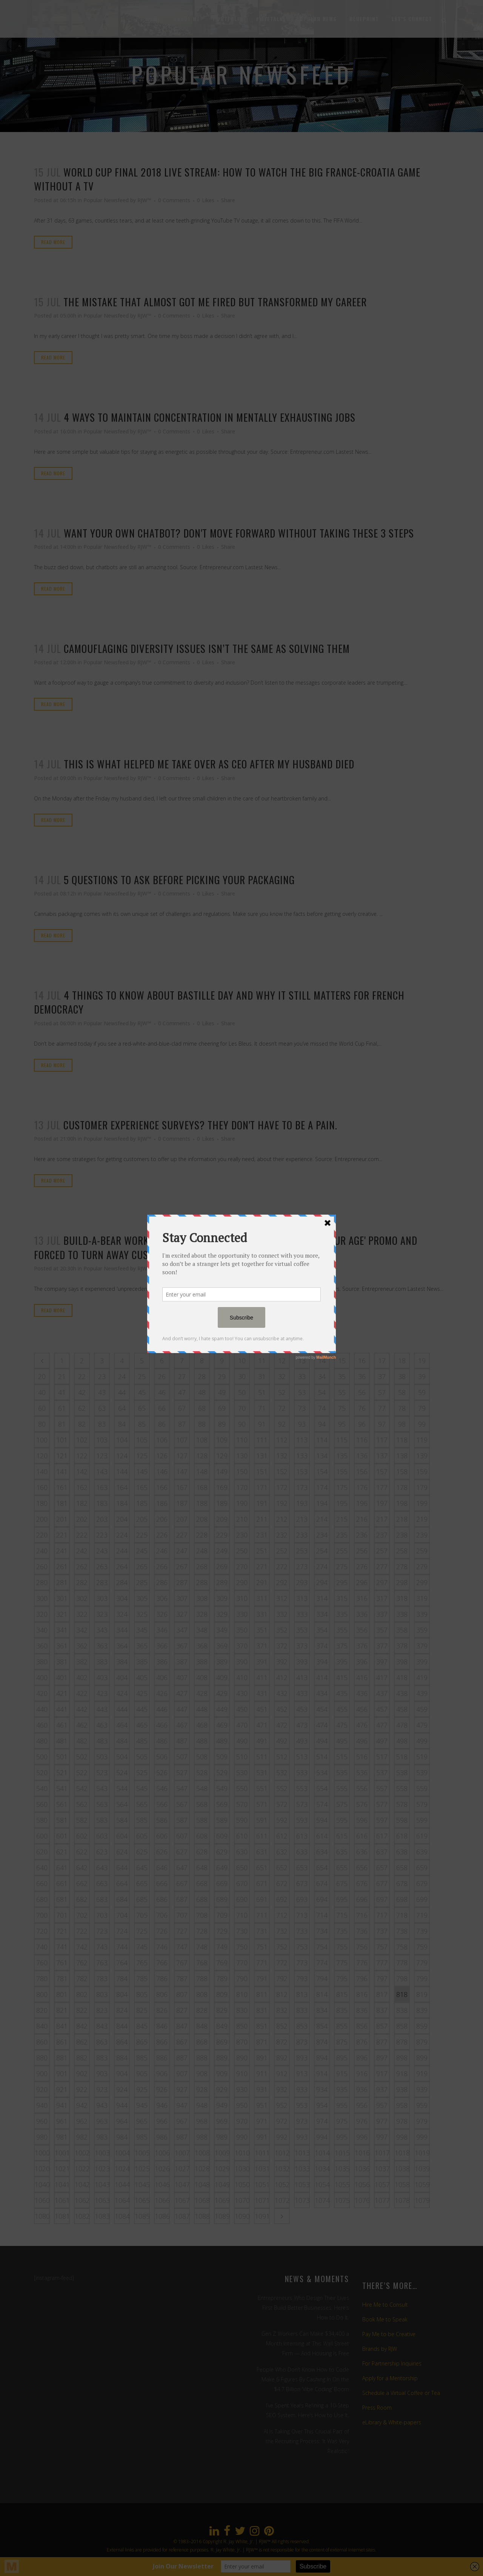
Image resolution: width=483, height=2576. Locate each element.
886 (162, 2057)
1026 (162, 2168)
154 (322, 1471)
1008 (202, 2152)
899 (422, 2057)
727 (182, 1930)
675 (342, 1883)
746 (162, 1946)
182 (82, 1503)
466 (162, 1725)
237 (382, 1534)
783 (102, 1978)
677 (382, 1883)
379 (422, 1645)
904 (122, 2073)
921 (62, 2089)
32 (282, 1376)
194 (322, 1503)
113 (302, 1439)
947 (182, 2105)
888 (202, 2057)
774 (322, 1962)
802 (82, 1994)
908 (202, 2073)
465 (142, 1725)
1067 (182, 2200)
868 (202, 2041)
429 (222, 1693)
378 (402, 1645)
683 (102, 1899)
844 (122, 2026)
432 (282, 1693)
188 (202, 1503)
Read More (53, 242)
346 (162, 1629)
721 (62, 1930)
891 (262, 2057)
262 (82, 1566)
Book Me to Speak (385, 2319)
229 (222, 1534)
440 (42, 1709)
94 (322, 1424)
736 (362, 1930)
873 (302, 2041)
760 (42, 1962)
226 (162, 1534)
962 (82, 2121)
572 (282, 1804)
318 (402, 1598)
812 (282, 1994)
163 (102, 1487)
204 (122, 1519)
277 (382, 1566)
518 (402, 1756)
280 (42, 1582)
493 (302, 1740)
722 (82, 1930)
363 (102, 1645)
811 (262, 1994)
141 (62, 1471)
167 (182, 1487)
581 (62, 1820)
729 (222, 1930)
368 (202, 1645)
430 (242, 1693)
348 (202, 1629)
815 (342, 1994)
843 (102, 2026)
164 (122, 1487)
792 (282, 1978)
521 (62, 1772)
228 (202, 1534)
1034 (322, 2168)
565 (142, 1804)
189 (222, 1503)
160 (42, 1487)
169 (222, 1487)
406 (162, 1677)
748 (202, 1946)
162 (82, 1487)
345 (142, 1629)
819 (422, 1994)
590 (242, 1820)
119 (422, 1439)
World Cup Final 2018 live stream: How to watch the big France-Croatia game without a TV (227, 179)
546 (162, 1788)
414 (322, 1677)
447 (182, 1709)
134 (322, 1455)
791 (262, 1978)
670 (242, 1883)
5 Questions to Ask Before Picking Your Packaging (179, 879)
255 (342, 1550)
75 (342, 1408)
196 (362, 1503)
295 (342, 1582)
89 (222, 1424)
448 (202, 1709)
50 (242, 1392)
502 (82, 1756)
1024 (122, 2168)
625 (142, 1851)
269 (222, 1566)
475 (342, 1725)
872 (282, 2041)
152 (282, 1471)
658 (402, 1867)
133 (302, 1455)
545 (142, 1788)
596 (362, 1820)
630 (242, 1851)
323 (102, 1614)
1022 (82, 2168)
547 (182, 1788)
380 (42, 1661)
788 (202, 1978)
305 (142, 1598)
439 (422, 1693)
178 (402, 1487)
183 (102, 1503)
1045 (142, 2184)
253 (302, 1550)
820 (42, 2010)
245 (142, 1550)
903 (102, 2073)
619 (422, 1835)
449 (222, 1709)
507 (182, 1756)
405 (142, 1677)
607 (182, 1835)
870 (242, 2041)
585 (142, 1820)
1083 (102, 2216)
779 (422, 1962)
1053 (302, 2184)
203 (102, 1519)
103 (102, 1439)
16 (362, 1360)
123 (102, 1455)
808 (202, 1994)
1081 (62, 2216)
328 (202, 1614)
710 (242, 1915)
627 (182, 1851)
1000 (42, 2152)
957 (382, 2105)
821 (62, 2010)
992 (282, 2136)
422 (82, 1693)
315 (342, 1598)
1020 (42, 2168)
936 (362, 2089)
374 (322, 1645)
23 (102, 1376)
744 (122, 1946)
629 (222, 1851)
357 (382, 1629)
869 (222, 2041)
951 (262, 2105)
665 (142, 1883)
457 (382, 1709)
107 (182, 1439)
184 (122, 1503)
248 (202, 1550)
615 (342, 1835)
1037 (382, 2168)
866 (162, 2041)
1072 (282, 2200)
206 (162, 1519)
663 (102, 1883)
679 (422, 1883)
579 (422, 1804)
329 (222, 1614)
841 (62, 2026)
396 (362, 1661)
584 (122, 1820)
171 (262, 1487)
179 (422, 1487)
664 (122, 1883)
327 (182, 1614)
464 (122, 1725)
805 (142, 1994)
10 (242, 1360)
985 (142, 2136)
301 (62, 1598)
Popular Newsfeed (106, 200)
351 (262, 1629)
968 (202, 2121)
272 (282, 1566)
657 (382, 1867)
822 (82, 2010)
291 (262, 1582)
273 (302, 1566)
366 (162, 1645)
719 (422, 1915)
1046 (162, 2184)
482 (82, 1740)
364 (122, 1645)
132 (282, 1455)
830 (242, 2010)
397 (382, 1661)
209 (222, 1519)
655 (342, 1867)
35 (342, 1376)
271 (262, 1566)
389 (222, 1661)
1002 (82, 2152)
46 (162, 1392)
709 (222, 1915)
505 (142, 1756)
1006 (162, 2152)
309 (222, 1598)
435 (342, 1693)
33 (302, 1376)
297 (382, 1582)
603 (102, 1835)
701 (62, 1915)
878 (402, 2041)
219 (422, 1519)
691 (262, 1899)
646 (162, 1867)
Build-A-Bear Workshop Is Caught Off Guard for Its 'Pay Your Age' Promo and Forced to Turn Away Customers (225, 1247)
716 (362, 1915)
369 (222, 1645)
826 (162, 2010)
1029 (222, 2168)
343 (102, 1629)
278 (402, 1566)
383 (102, 1661)
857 (382, 2026)
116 (362, 1439)
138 (402, 1455)
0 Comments (174, 200)
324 (122, 1614)
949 (222, 2105)
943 (102, 2105)
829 (222, 2010)
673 (302, 1883)
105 (142, 1439)
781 (62, 1978)
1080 (42, 2216)
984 (122, 2136)
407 (182, 1677)
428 (202, 1693)
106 (162, 1439)
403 (102, 1677)
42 (82, 1392)
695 (342, 1899)
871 (262, 2041)
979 (422, 2121)
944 (122, 2105)
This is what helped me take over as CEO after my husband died (209, 763)
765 (142, 1962)
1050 (242, 2184)
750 (242, 1946)
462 (82, 1725)
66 (162, 1408)
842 (82, 2026)
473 (302, 1725)
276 (362, 1566)
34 (322, 1376)
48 (202, 1392)
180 (42, 1503)
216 (362, 1519)
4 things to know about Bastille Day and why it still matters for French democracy (219, 1002)
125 (142, 1455)
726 (162, 1930)
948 (202, 2105)
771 (262, 1962)
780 (42, 1978)
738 (402, 1930)
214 (322, 1519)
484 (122, 1740)
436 (362, 1693)
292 (282, 1582)
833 (302, 2010)
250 (242, 1550)
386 (162, 1661)
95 (342, 1424)
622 (82, 1851)
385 (142, 1661)
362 (82, 1645)
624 (122, 1851)
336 (362, 1614)
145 (142, 1471)
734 (322, 1930)
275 (342, 1566)
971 (262, 2121)
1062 (82, 2200)
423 (102, 1693)
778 (402, 1962)
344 (122, 1629)
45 (142, 1392)
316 (362, 1598)
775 (342, 1962)
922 (82, 2089)
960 (42, 2121)
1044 (122, 2184)
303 (102, 1598)
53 (302, 1392)
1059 (422, 2184)
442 (82, 1709)
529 (222, 1772)
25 (142, 1376)
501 (62, 1756)
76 (362, 1408)
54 (322, 1392)
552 (282, 1788)
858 (402, 2026)
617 (382, 1835)
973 (302, 2121)
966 (162, 2121)
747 (182, 1946)
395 (342, 1661)
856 (362, 2026)
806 (162, 1994)
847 (182, 2026)
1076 (362, 2200)
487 (182, 1740)
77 (382, 1408)
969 (222, 2121)
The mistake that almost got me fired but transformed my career (215, 301)
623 (102, 1851)
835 (342, 2010)
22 (82, 1376)
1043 (102, 2184)
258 (402, 1550)
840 (42, 2026)
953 (302, 2105)
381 (62, 1661)
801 (62, 1994)
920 (42, 2089)
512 (282, 1756)
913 (302, 2073)
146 (162, 1471)
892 (282, 2057)
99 (422, 1424)
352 (282, 1629)
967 (182, 2121)
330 (242, 1614)
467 (182, 1725)
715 (342, 1915)
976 (362, 2121)
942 (82, 2105)
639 (422, 1851)
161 (62, 1487)
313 (302, 1598)
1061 (62, 2200)
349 (222, 1629)
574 (322, 1804)
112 (282, 1439)
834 (322, 2010)
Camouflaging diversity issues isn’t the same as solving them (207, 648)
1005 (142, 2152)
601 (62, 1835)
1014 (322, 2152)
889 (222, 2057)
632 (282, 1851)
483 (102, 1740)
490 (242, 1740)
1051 (262, 2184)
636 (362, 1851)
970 (242, 2121)
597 (382, 1820)
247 (182, 1550)
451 (262, 1709)
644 (122, 1867)
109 (222, 1439)
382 (82, 1661)
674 (322, 1883)
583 (102, 1820)
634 (322, 1851)
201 (62, 1519)
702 (82, 1915)
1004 (122, 2152)
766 (162, 1962)
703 (102, 1915)
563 (102, 1804)
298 (402, 1582)
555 (342, 1788)
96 (362, 1424)
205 (142, 1519)
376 (362, 1645)
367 (182, 1645)
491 (262, 1740)
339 (422, 1614)
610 (242, 1835)
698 (402, 1899)
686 (162, 1899)
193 (302, 1503)
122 (82, 1455)
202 (82, 1519)
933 (302, 2089)
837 (382, 2010)
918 (402, 2073)
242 (82, 1550)
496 (362, 1740)
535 (342, 1772)
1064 (122, 2200)
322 (82, 1614)
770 (242, 1962)
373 (302, 1645)
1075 (342, 2200)
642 (82, 1867)
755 (342, 1946)
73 (302, 1408)
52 (282, 1392)
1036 (362, 2168)
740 (42, 1946)
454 (322, 1709)
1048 (202, 2184)
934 (322, 2089)
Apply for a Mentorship (390, 2378)
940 (42, 2105)
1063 (102, 2200)
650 (242, 1867)
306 (162, 1598)
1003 (102, 2152)
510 (242, 1756)
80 (42, 1424)
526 (162, 1772)
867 (182, 2041)
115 (342, 1439)
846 (162, 2026)
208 (202, 1519)
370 (242, 1645)
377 (382, 1645)
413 (302, 1677)
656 (362, 1867)
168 (202, 1487)
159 (422, 1471)
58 (402, 1392)
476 (362, 1725)
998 (402, 2136)
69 (222, 1408)
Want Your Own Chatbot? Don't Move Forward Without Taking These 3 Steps (239, 533)
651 (262, 1867)
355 (342, 1629)
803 (102, 1994)
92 (282, 1424)
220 (42, 1534)
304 (122, 1598)
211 (262, 1519)
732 (282, 1930)
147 (182, 1471)
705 (142, 1915)
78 (402, 1408)
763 (102, 1962)
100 (42, 1439)
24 (122, 1376)
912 (282, 2073)
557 (382, 1788)
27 (182, 1376)
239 (422, 1534)
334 (322, 1614)
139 (422, 1455)
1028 (202, 2168)
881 (62, 2057)
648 (202, 1867)
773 (302, 1962)
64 (122, 1408)
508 (202, 1756)
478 (402, 1725)
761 (62, 1962)
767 (182, 1962)
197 (382, 1503)
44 (122, 1392)
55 (342, 1392)
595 (342, 1820)
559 (422, 1788)
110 (242, 1439)
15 (342, 1360)
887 (182, 2057)
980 (42, 2136)
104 (122, 1439)
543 (102, 1788)
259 (422, 1550)
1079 (422, 2200)
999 (422, 2136)
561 (62, 1804)
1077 (382, 2200)
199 (422, 1503)
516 (362, 1756)
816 (362, 1994)
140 (42, 1471)
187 (182, 1503)
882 (82, 2057)
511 (262, 1756)
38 (402, 1376)
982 (82, 2136)
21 (62, 1376)
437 (382, 1693)
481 (62, 1740)
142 (82, 1471)
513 (302, 1756)
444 (122, 1709)
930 (242, 2089)
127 (182, 1455)
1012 (282, 2152)
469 (222, 1725)
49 (222, 1392)
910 (242, 2073)
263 (102, 1566)
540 (42, 1788)
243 (102, 1550)
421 (62, 1693)
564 (122, 1804)
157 (382, 1471)
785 (142, 1978)
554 (322, 1788)
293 (302, 1582)
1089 (222, 2216)
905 (142, 2073)
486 (162, 1740)
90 (242, 1424)
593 (302, 1820)
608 (202, 1835)
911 (262, 2073)
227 (182, 1534)
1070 (242, 2200)
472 (282, 1725)
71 (262, 1408)
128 (202, 1455)
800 (42, 1994)
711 (262, 1915)
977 (382, 2121)
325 (142, 1614)
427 (182, 1693)
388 (202, 1661)
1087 (182, 2216)
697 (382, 1899)
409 (222, 1677)
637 (382, 1851)
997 (382, 2136)
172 (282, 1487)
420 (42, 1693)
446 (162, 1709)
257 (382, 1550)
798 (402, 1978)
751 (262, 1946)
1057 (382, 2184)
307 (182, 1598)
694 (322, 1899)
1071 (262, 2200)
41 (62, 1392)
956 (362, 2105)
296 (362, 1582)
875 (342, 2041)
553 (302, 1788)
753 (302, 1946)
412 (282, 1677)
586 (162, 1820)
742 (82, 1946)
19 (422, 1360)
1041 (62, 2184)
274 (322, 1566)
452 (282, 1709)
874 (322, 2041)
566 (162, 1804)
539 (422, 1772)
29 (222, 1376)
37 (382, 1376)
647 (182, 1867)
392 (282, 1661)
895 (342, 2057)
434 (322, 1693)
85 (142, 1424)
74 (322, 1408)
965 (142, 2121)
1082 (82, 2216)
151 (262, 1471)
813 (302, 1994)
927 (182, 2089)
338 (402, 1614)
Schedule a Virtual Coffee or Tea (401, 2392)
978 (402, 2121)
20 (42, 1376)
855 (342, 2026)
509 (222, 1756)
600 (42, 1835)
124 (122, 1455)
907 (182, 2073)
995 (342, 2136)
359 (422, 1629)
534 (322, 1772)
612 (282, 1835)
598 (402, 1820)
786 (162, 1978)
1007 (182, 2152)
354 (322, 1629)
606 (162, 1835)
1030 (242, 2168)
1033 (302, 2168)
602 (82, 1835)
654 (322, 1867)
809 (222, 1994)
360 (42, 1645)
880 (42, 2057)
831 (262, 2010)
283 (102, 1582)
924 (122, 2089)
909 (222, 2073)
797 (382, 1978)
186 (162, 1503)
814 (322, 1994)
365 (142, 1645)
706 (162, 1915)
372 (282, 1645)
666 (162, 1883)
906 (162, 2073)
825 (142, 2010)
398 (402, 1661)
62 (82, 1408)
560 (42, 1804)
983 (102, 2136)
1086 (162, 2216)
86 (162, 1424)
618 (402, 1835)
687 (182, 1899)
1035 (342, 2168)
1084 (122, 2216)
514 (322, 1756)
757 (382, 1946)
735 (342, 1930)
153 (302, 1471)
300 (42, 1598)
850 (242, 2026)
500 (42, 1756)
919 (422, 2073)
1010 (242, 2152)
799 (422, 1978)
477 (382, 1725)
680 (42, 1899)
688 (202, 1899)
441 (62, 1709)
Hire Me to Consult (385, 2304)
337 (382, 1614)
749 (222, 1946)
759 (422, 1946)
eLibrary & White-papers (391, 2422)
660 (42, 1883)
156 (362, 1471)
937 (382, 2089)
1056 (362, 2184)
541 (62, 1788)
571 (262, 1804)
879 (422, 2041)
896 (362, 2057)
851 (262, 2026)
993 (302, 2136)
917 (382, 2073)
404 (122, 1677)
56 (362, 1392)
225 (142, 1534)
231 (262, 1534)
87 (182, 1424)
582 (82, 1820)
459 (422, 1709)
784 (122, 1978)
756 (362, 1946)
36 (362, 1376)
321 (62, 1614)
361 (62, 1645)
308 (202, 1598)
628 (202, 1851)
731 (262, 1930)
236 (362, 1534)
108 (202, 1439)
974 (322, 2121)
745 (142, 1946)
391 (262, 1661)
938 (402, 2089)
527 (182, 1772)
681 (62, 1899)
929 (222, 2089)
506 (162, 1756)
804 (122, 1994)
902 (82, 2073)
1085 (142, 2216)
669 (222, 1883)
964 (122, 2121)
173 (302, 1487)
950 (242, 2105)
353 (302, 1629)
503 (102, 1756)
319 (422, 1598)
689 (222, 1899)
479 (422, 1725)
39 (422, 1376)
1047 (182, 2184)
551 (262, 1788)
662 (82, 1883)
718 (402, 1915)
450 (242, 1709)
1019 (422, 2152)
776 (362, 1962)
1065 (142, 2200)
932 (282, 2089)
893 (302, 2057)
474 (322, 1725)
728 (202, 1930)
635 (342, 1851)
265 (142, 1566)
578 (402, 1804)
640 (42, 1867)
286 (162, 1582)
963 (102, 2121)
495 (342, 1740)
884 (122, 2057)
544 (122, 1788)
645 (142, 1867)
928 (202, 2089)
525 (142, 1772)
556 (362, 1788)
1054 (322, 2184)
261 (62, 1566)
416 (362, 1677)
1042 (82, 2184)
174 (322, 1487)
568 (202, 1804)
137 (382, 1455)
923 (102, 2089)
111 (262, 1439)
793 (302, 1978)
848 (202, 2026)
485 (142, 1740)
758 (402, 1946)
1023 (102, 2168)
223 (102, 1534)
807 (182, 1994)
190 (242, 1503)
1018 (402, 2152)
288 (202, 1582)
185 (142, 1503)
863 (102, 2041)
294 (322, 1582)
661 (62, 1883)
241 (62, 1550)
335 (342, 1614)
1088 (202, 2216)
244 (122, 1550)
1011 (262, 2152)
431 (262, 1693)
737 (382, 1930)
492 (282, 1740)
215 (342, 1519)
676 (362, 1883)
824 (122, 2010)
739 (422, 1930)
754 (322, 1946)
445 (142, 1709)
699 (422, 1899)
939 (422, 2089)
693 (302, 1899)
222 (82, 1534)
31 (262, 1376)
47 (182, 1392)
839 (422, 2010)
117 (382, 1439)
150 (242, 1471)
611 (262, 1835)
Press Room (377, 2407)
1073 (302, 2200)
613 (302, 1835)
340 (42, 1629)
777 (382, 1962)
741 (62, 1946)
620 (42, 1851)
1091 (262, 2216)
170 (242, 1487)
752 (282, 1946)
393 (302, 1661)
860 (42, 2041)
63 (102, 1408)
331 (262, 1614)
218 (402, 1519)
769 (222, 1962)
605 (142, 1835)
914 (322, 2073)
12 (282, 1360)
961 (62, 2121)
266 (162, 1566)
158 (402, 1471)
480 (42, 1740)
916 (362, 2073)
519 (422, 1756)
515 (342, 1756)
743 (102, 1946)
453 (302, 1709)
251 (262, 1550)
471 (262, 1725)
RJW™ (144, 200)
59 (422, 1392)
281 (62, 1582)
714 (322, 1915)
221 (62, 1534)
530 (242, 1772)
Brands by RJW (379, 2348)
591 (262, 1820)
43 (102, 1392)
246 (162, 1550)
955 (342, 2105)
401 (62, 1677)
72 (282, 1408)
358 (402, 1629)
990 (242, 2136)
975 (342, 2121)
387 (182, 1661)
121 (62, 1455)
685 (142, 1899)
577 (382, 1804)
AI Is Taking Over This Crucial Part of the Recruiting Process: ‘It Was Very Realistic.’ (306, 2441)
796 (362, 1978)
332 (282, 1614)
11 (262, 1360)
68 (202, 1408)
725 (142, 1930)
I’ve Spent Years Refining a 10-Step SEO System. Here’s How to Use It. (307, 2410)
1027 (182, 2168)
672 (282, 1883)
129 (222, 1455)
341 (62, 1629)
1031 (262, 2168)
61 (62, 1408)
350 (242, 1629)
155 (342, 1471)
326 (162, 1614)
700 (42, 1915)
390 (242, 1661)
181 (62, 1503)
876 (362, 2041)
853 (302, 2026)
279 (422, 1566)
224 (122, 1534)
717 (382, 1915)
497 (382, 1740)
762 (82, 1962)
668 (202, 1883)
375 (342, 1645)
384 (122, 1661)
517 (382, 1756)
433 (302, 1693)
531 (262, 1772)
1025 (142, 2168)
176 (362, 1487)
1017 (382, 2152)
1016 (362, 2152)
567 (182, 1804)
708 (202, 1915)
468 (202, 1725)
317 (382, 1598)
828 (202, 2010)
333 (302, 1614)
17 (382, 1360)
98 (402, 1424)
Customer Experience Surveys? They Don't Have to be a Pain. (200, 1124)
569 (222, 1804)
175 (342, 1487)
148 (202, 1471)
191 (262, 1503)
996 (362, 2136)
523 (102, 1772)
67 (182, 1408)
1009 (222, 2152)
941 (62, 2105)
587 (182, 1820)
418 (402, 1677)
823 (102, 2010)
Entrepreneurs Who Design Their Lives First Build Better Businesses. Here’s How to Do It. (303, 2307)
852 (282, 2026)
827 (182, 2010)
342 (82, 1629)
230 (242, 1534)
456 (362, 1709)
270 (242, 1566)
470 (242, 1725)
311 (262, 1598)
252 (282, 1550)
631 (262, 1851)
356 (362, 1629)
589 (222, 1820)
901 (62, 2073)
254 (322, 1550)
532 (282, 1772)
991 (262, 2136)
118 (402, 1439)
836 (362, 2010)
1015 (342, 2152)
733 (302, 1930)
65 (142, 1408)
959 (422, 2105)
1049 (222, 2184)
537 (382, 1772)
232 (282, 1534)
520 (42, 1772)
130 (242, 1455)
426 (162, 1693)
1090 (242, 2216)
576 (362, 1804)
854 (322, 2026)
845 (142, 2026)
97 (382, 1424)
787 (182, 1978)
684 (122, 1899)
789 (222, 1978)
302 (82, 1598)
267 (182, 1566)
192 (282, 1503)
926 (162, 2089)
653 (302, 1867)
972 (282, 2121)
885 (142, 2057)
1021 (62, 2168)
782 (82, 1978)
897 (382, 2057)
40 (42, 1392)
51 (262, 1392)
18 (402, 1360)
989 (222, 2136)
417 (382, 1677)
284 (122, 1582)
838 (402, 2010)
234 (322, 1534)
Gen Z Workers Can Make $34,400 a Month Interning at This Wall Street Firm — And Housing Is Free (305, 2343)
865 (142, 2041)
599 (422, 1820)
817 (382, 1994)
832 (282, 2010)
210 (242, 1519)
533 (302, 1772)
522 (82, 1772)
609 (222, 1835)
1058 (402, 2184)
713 (302, 1915)
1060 (42, 2200)
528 (202, 1772)
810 (242, 1994)
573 (302, 1804)
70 (242, 1408)
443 (102, 1709)
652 (282, 1867)
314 (322, 1598)
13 (302, 1360)
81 (62, 1424)
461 (62, 1725)
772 (282, 1962)
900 (42, 2073)
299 (422, 1582)
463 (102, 1725)
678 (402, 1883)
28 (202, 1376)
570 (242, 1804)
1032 (282, 2168)
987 (182, 2136)
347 (182, 1629)
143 (102, 1471)
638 (402, 1851)
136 (362, 1455)
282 (82, 1582)
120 (42, 1455)
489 (222, 1740)
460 (42, 1725)
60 (42, 1408)
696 (362, 1899)
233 (302, 1534)
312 (282, 1598)
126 (162, 1455)
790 (242, 1978)
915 (342, 2073)
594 (322, 1820)
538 (402, 1772)
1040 (42, 2184)
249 (222, 1550)
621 (62, 1851)
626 (162, 1851)
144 (122, 1471)
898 (402, 2057)
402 (82, 1677)
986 (162, 2136)
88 (202, 1424)
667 (182, 1883)
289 (222, 1582)
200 (42, 1519)
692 (282, 1899)
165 (142, 1487)
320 (42, 1614)
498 (402, 1740)
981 (62, 2136)
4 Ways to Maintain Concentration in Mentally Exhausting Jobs (209, 417)
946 (162, 2105)
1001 (62, 2152)
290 (242, 1582)
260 (42, 1566)
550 (242, 1788)
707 (182, 1915)
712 (282, 1915)
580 (42, 1820)
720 (42, 1930)
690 (242, 1899)
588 (202, 1820)
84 (122, 1424)
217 (382, 1519)
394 (322, 1661)
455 (342, 1709)
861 (62, 2041)
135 (342, 1455)
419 (422, 1677)
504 (122, 1756)
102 (82, 1439)
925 (142, 2089)
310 (242, 1598)
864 (122, 2041)
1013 (302, 2152)
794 (322, 1978)
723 (102, 1930)
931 (262, 2089)
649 (222, 1867)
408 (202, 1677)
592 (282, 1820)
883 (102, 2057)
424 (122, 1693)
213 (302, 1519)
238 (402, 1534)
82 (82, 1424)
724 (122, 1930)
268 (202, 1566)
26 (162, 1376)
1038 (402, 2168)
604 (122, 1835)
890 (242, 2057)
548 (202, 1788)
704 (122, 1915)
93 (302, 1424)
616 (362, 1835)
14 (322, 1360)
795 (342, 1978)
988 (202, 2136)
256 (362, 1550)
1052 (282, 2184)
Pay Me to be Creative (388, 2334)
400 (42, 1677)
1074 (322, 2200)
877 (382, 2041)
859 (422, 2026)
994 (322, 2136)
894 (322, 2057)
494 (322, 1740)
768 (202, 1962)
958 (402, 2105)
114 (322, 1439)
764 (122, 1962)
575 (342, 1804)
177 (382, 1487)
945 (142, 2105)
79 (422, 1408)
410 (242, 1677)
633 (302, 1851)
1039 (422, 2168)
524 (122, 1772)
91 (262, 1424)
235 (342, 1534)
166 (162, 1487)
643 (102, 1867)
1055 (342, 2184)
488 (202, 1740)
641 (62, 1867)
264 (122, 1566)
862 (82, 2041)
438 (402, 1693)
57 (382, 1392)
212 (282, 1519)
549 (222, 1788)
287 (182, 1582)
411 (262, 1677)
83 (102, 1424)
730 (242, 1930)
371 (262, 1645)
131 (262, 1455)
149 (222, 1471)
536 (362, 1772)
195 (342, 1503)
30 (242, 1376)
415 (342, 1677)
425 (142, 1693)
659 (422, 1867)
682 (82, 1899)
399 (422, 1661)
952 (282, 2105)
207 (182, 1519)
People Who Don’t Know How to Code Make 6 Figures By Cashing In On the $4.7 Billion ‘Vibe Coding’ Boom (303, 2379)
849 (222, 2026)
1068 (202, 2200)
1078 (402, 2200)
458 (402, 1709)
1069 (222, 2200)
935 (342, 2089)
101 (62, 1439)
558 (402, 1788)
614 (322, 1835)
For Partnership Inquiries (391, 2363)
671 (262, 1883)
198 (402, 1503)
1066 (162, 2200)
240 (42, 1550)
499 (422, 1740)
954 (322, 2105)
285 (142, 1582)
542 (82, 1788)
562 (82, 1804)
